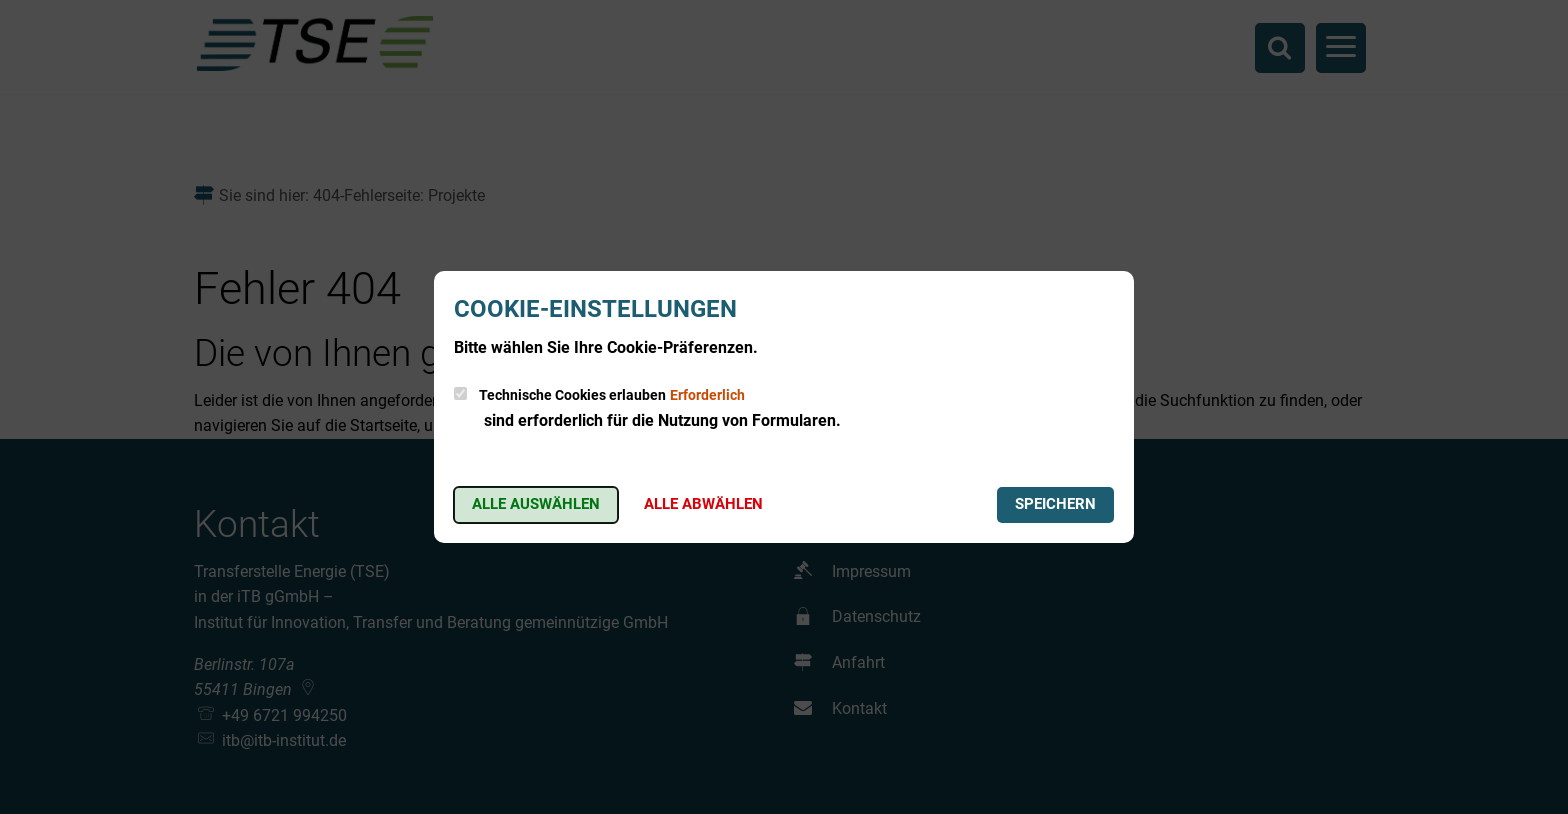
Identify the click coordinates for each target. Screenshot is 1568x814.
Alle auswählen (536, 504)
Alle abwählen (703, 504)
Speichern (1055, 504)
